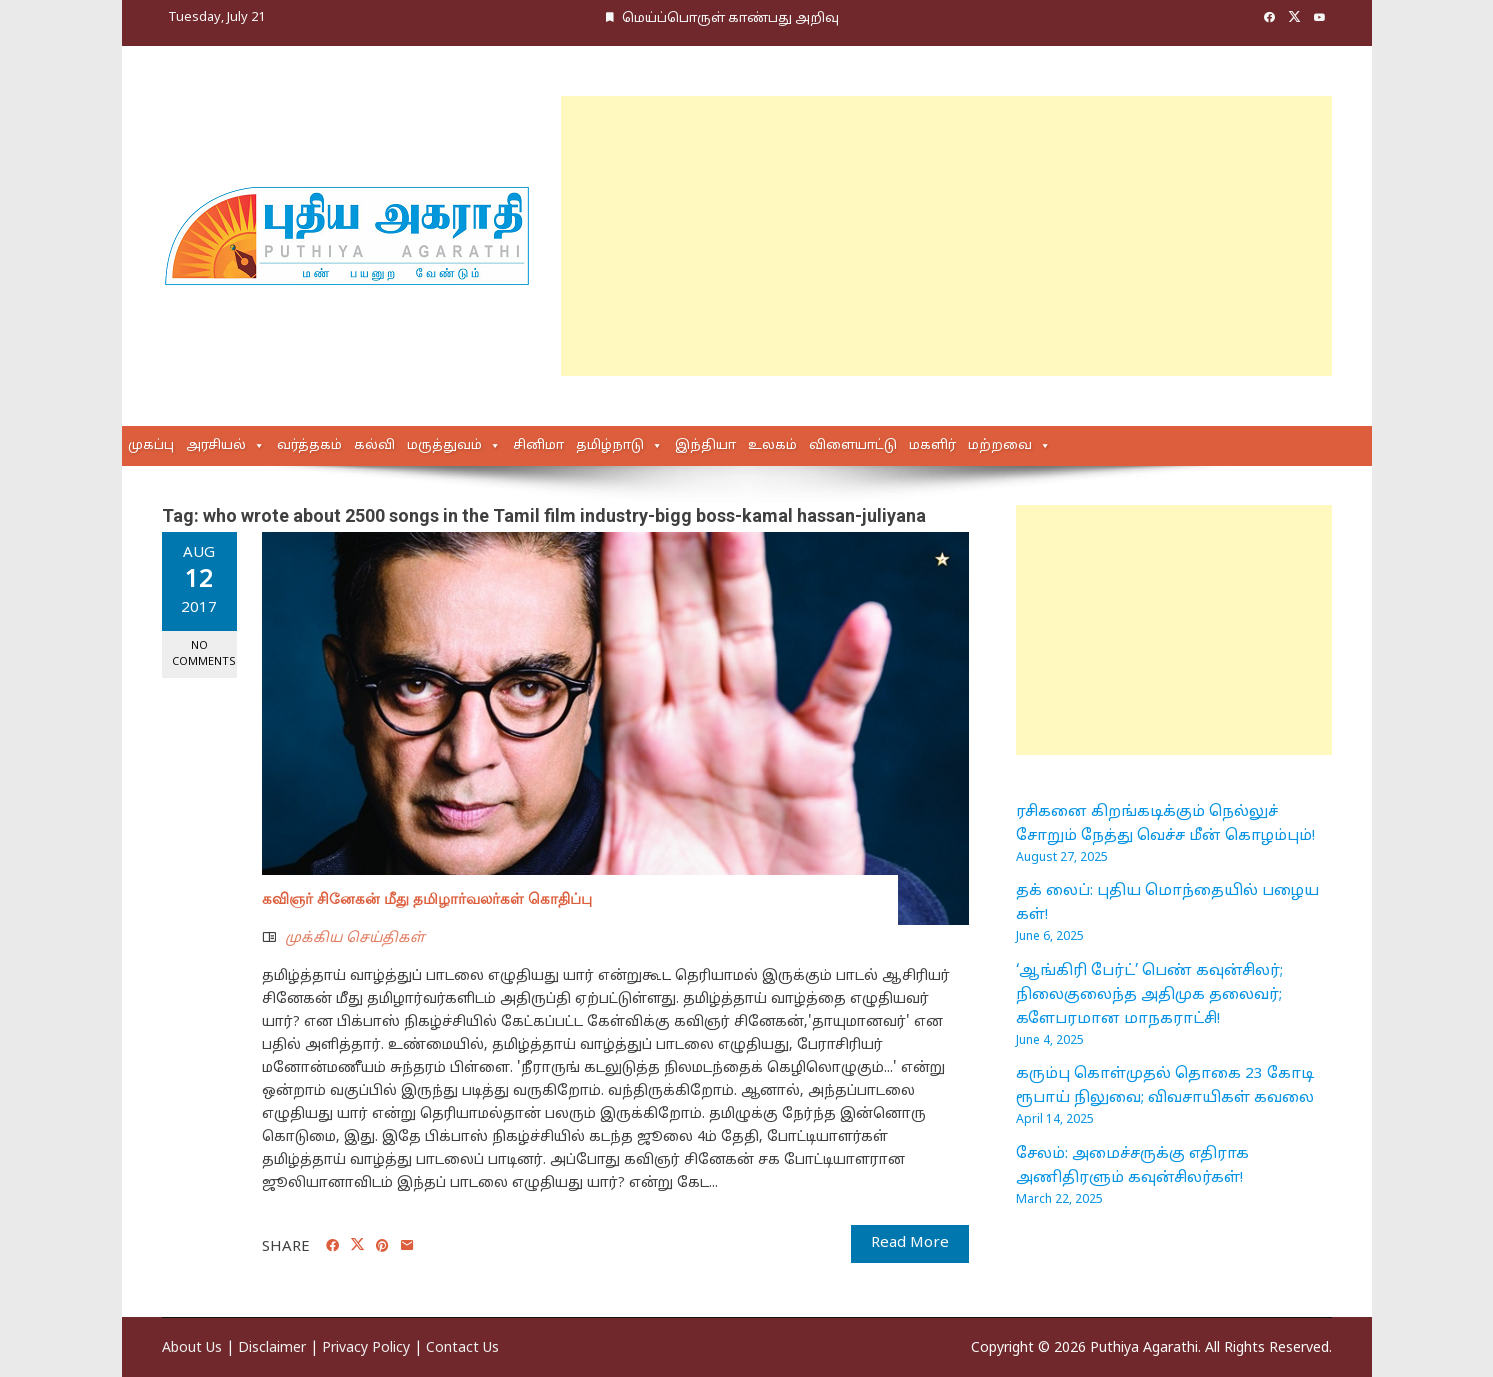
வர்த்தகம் (309, 446)
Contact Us (462, 1348)
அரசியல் (216, 446)
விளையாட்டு (853, 446)
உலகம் (772, 446)
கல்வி (374, 446)
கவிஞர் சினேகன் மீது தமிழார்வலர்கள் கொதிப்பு (427, 899)
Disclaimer (272, 1348)
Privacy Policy (366, 1348)
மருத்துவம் (444, 446)
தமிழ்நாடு (610, 446)
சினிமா (538, 446)
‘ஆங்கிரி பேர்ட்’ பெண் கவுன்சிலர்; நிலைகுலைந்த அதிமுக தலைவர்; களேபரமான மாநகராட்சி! (1149, 995)
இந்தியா (705, 446)
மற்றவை (1000, 446)
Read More (910, 1243)
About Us (192, 1348)
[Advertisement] (946, 236)
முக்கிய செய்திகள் (355, 938)
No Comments (204, 653)
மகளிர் (932, 446)
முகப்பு (151, 446)
